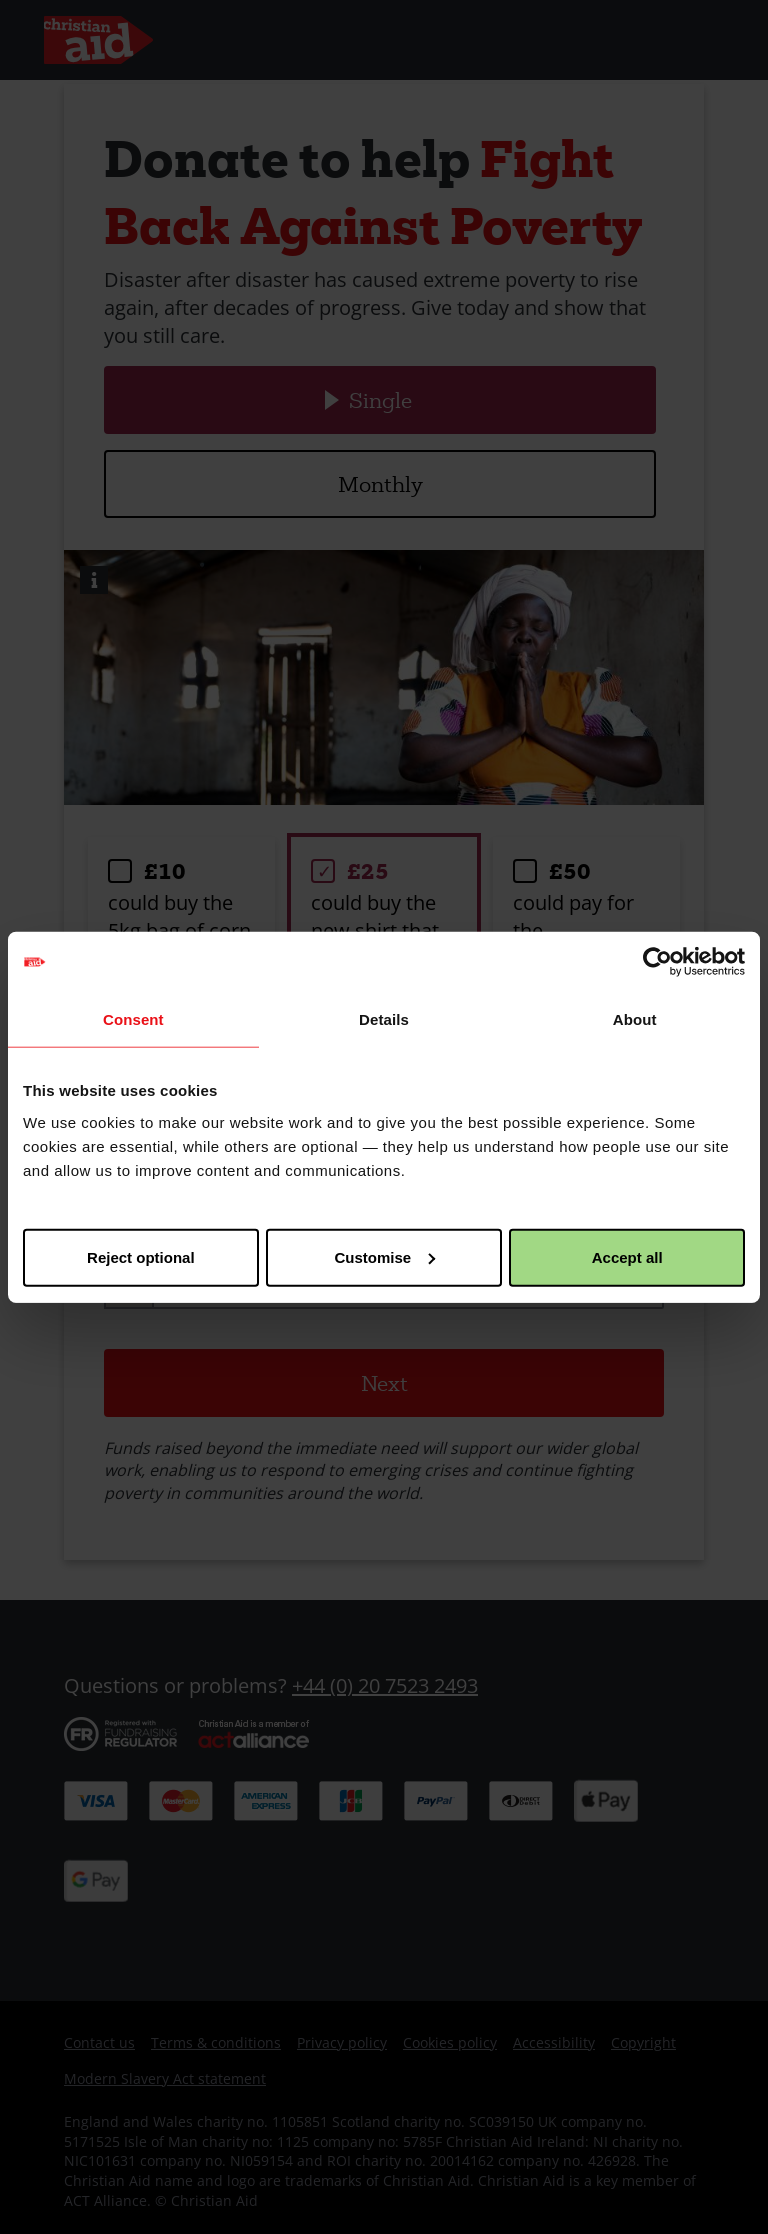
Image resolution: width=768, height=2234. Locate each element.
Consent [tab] (133, 1019)
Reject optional (141, 1256)
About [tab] (635, 1019)
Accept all (627, 1256)
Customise (384, 1256)
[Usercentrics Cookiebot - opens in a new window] (657, 962)
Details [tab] (384, 1019)
